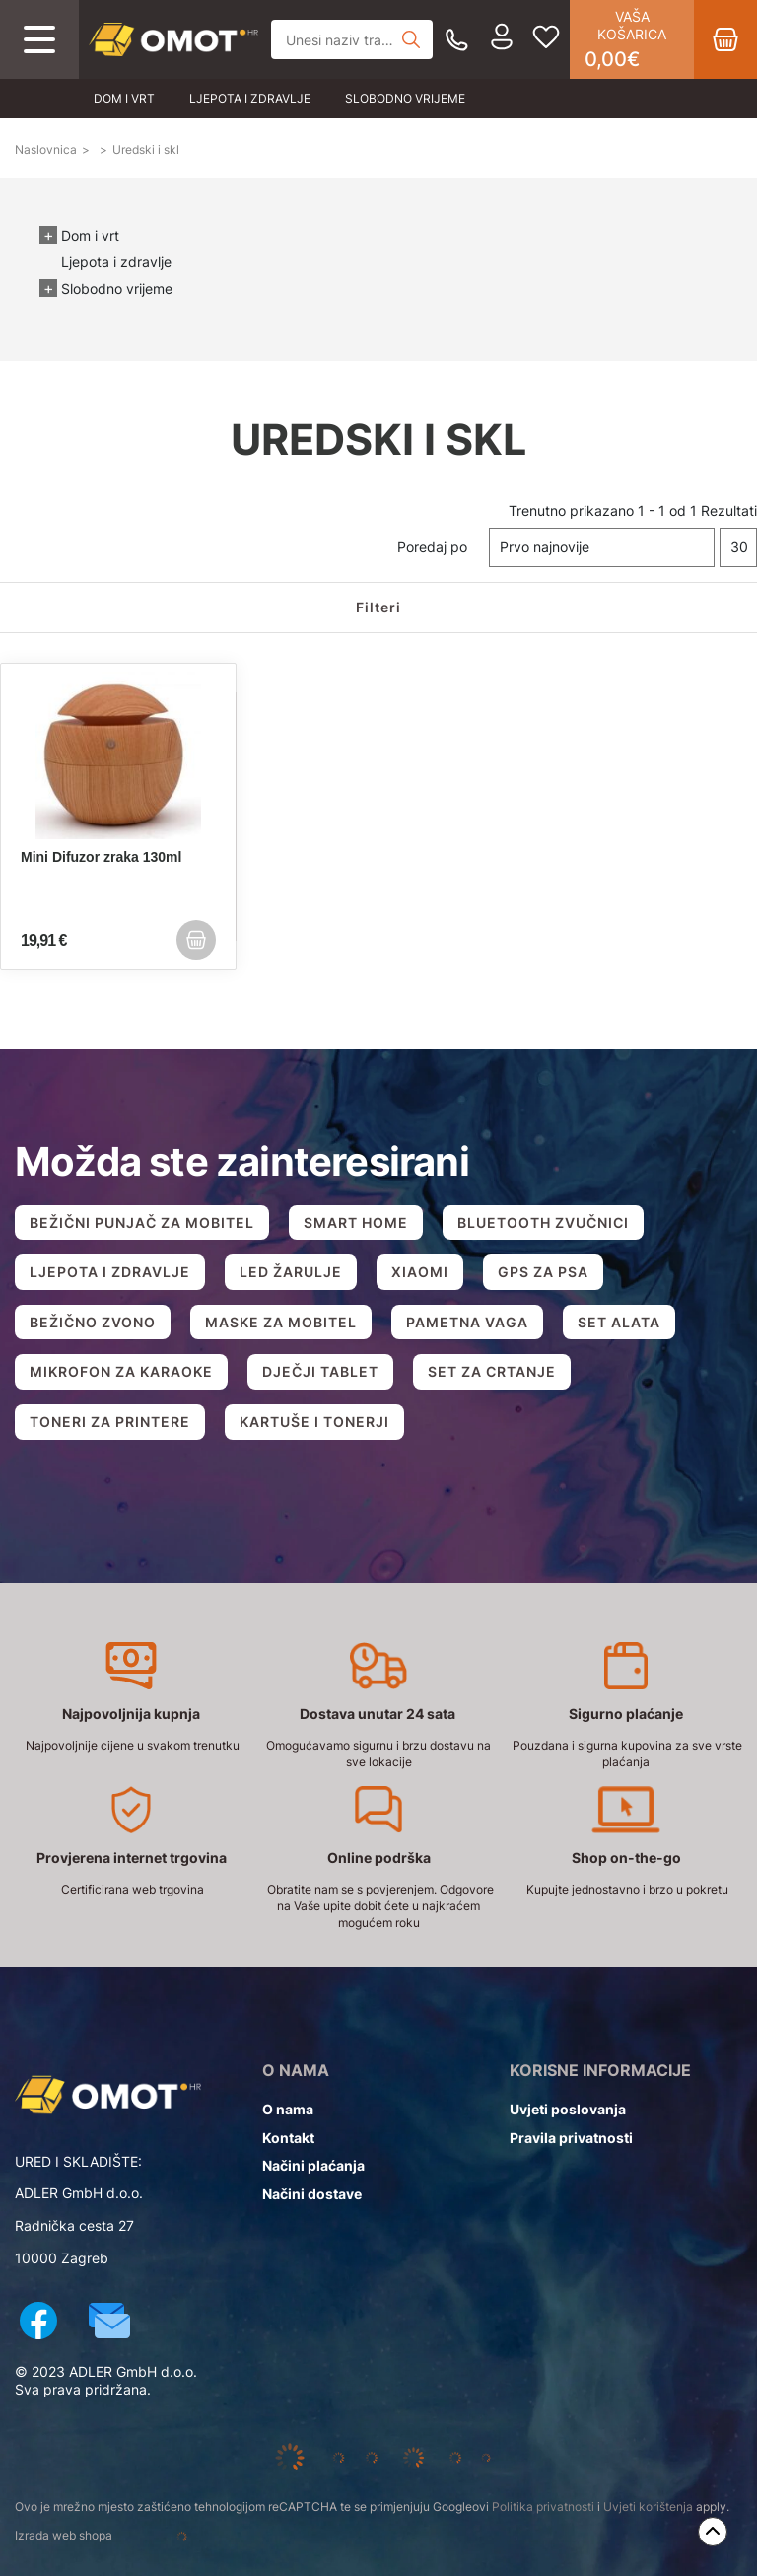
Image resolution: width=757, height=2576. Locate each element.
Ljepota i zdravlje (249, 98)
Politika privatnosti (543, 2506)
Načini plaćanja (313, 2165)
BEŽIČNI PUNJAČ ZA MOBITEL (142, 1222)
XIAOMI (419, 1271)
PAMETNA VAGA (467, 1322)
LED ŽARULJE (291, 1271)
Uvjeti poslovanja (568, 2109)
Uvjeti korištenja (648, 2506)
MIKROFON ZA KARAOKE (121, 1371)
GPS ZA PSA (543, 1271)
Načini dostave (312, 2193)
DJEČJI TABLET (320, 1371)
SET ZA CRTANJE (492, 1371)
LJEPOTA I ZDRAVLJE (110, 1271)
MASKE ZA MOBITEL (281, 1322)
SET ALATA (619, 1322)
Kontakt (288, 2137)
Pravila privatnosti (571, 2137)
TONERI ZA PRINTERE (110, 1421)
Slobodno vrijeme (405, 98)
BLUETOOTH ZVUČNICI (543, 1222)
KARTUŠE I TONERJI (314, 1421)
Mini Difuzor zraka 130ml (101, 857)
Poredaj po (432, 546)
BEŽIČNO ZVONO (93, 1322)
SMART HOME (356, 1222)
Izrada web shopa (127, 2536)
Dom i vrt (124, 98)
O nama (287, 2109)
